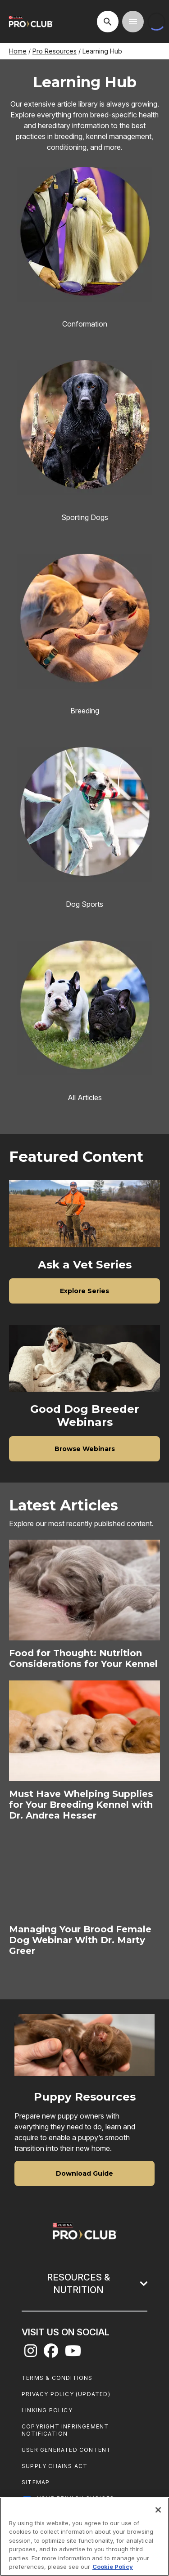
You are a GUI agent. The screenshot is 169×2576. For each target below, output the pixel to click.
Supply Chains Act (54, 2466)
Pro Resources (54, 51)
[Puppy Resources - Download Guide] (84, 2173)
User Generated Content (66, 2449)
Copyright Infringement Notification (65, 2430)
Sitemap (36, 2482)
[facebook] (51, 2353)
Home (18, 51)
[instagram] (30, 2353)
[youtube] (73, 2353)
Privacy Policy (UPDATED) (66, 2394)
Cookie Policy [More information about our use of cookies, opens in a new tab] (112, 2566)
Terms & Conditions (57, 2377)
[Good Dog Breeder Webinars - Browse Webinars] (84, 1448)
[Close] (158, 2510)
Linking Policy (47, 2410)
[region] (84, 2536)
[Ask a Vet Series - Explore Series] (84, 1290)
